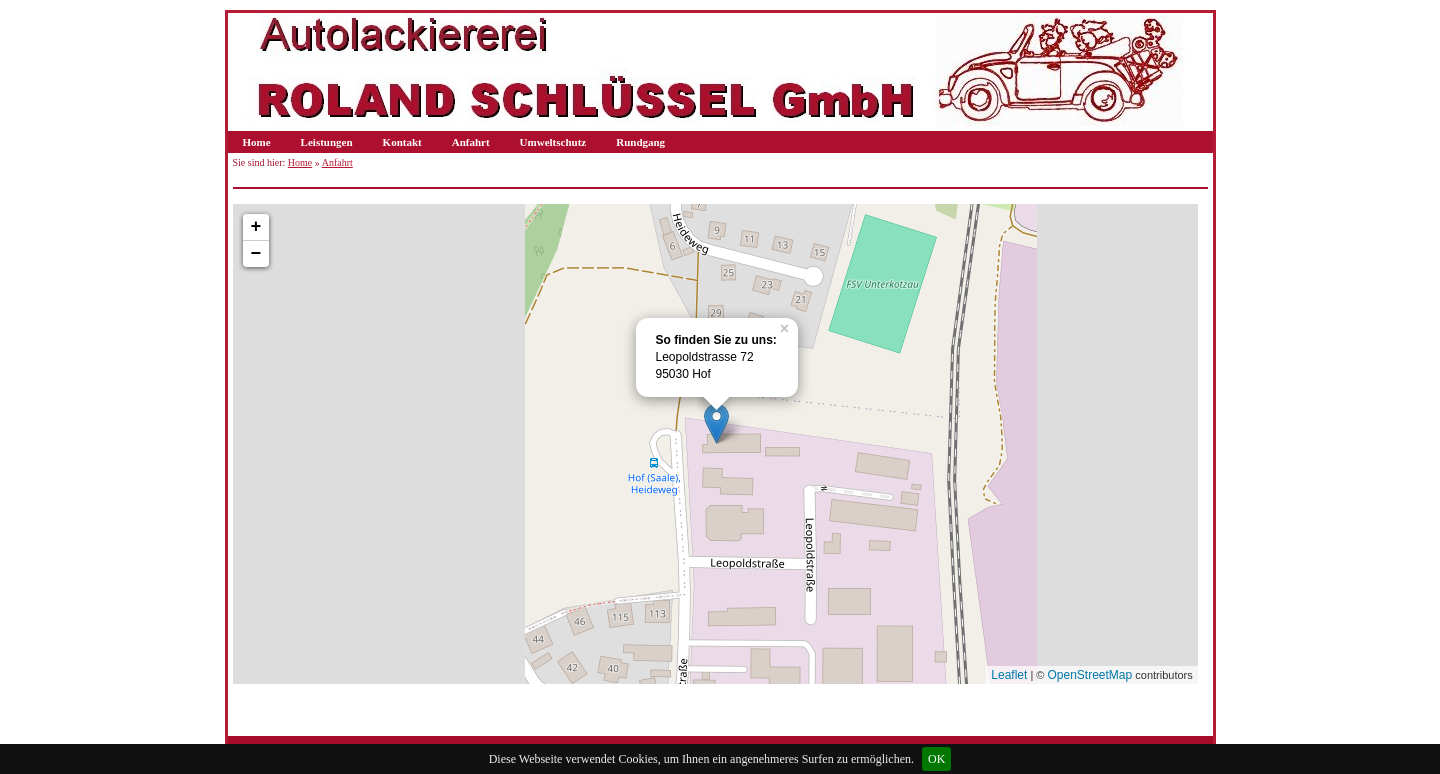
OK (936, 759)
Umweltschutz (553, 142)
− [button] (256, 254)
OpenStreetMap (1090, 675)
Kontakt (402, 142)
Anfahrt (471, 142)
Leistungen (327, 142)
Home (257, 142)
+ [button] (256, 227)
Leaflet (1009, 675)
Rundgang (640, 142)
